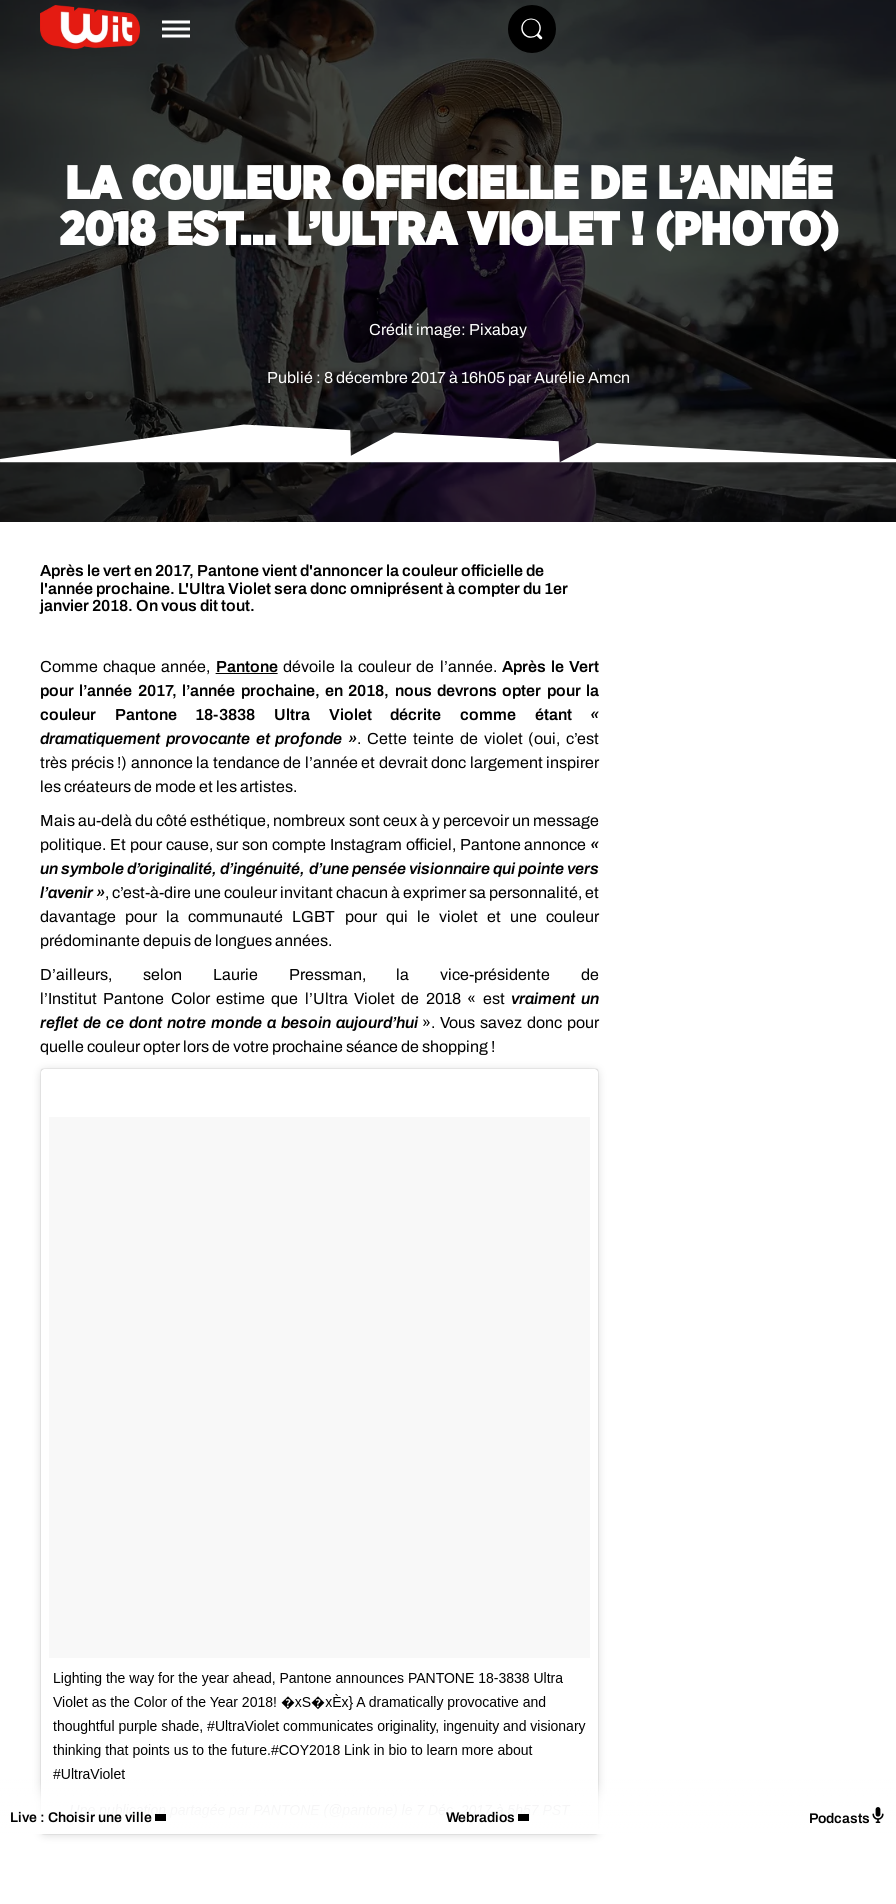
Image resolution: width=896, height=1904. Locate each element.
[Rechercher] (532, 29)
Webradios (480, 1817)
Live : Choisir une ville (81, 1817)
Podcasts (847, 1816)
